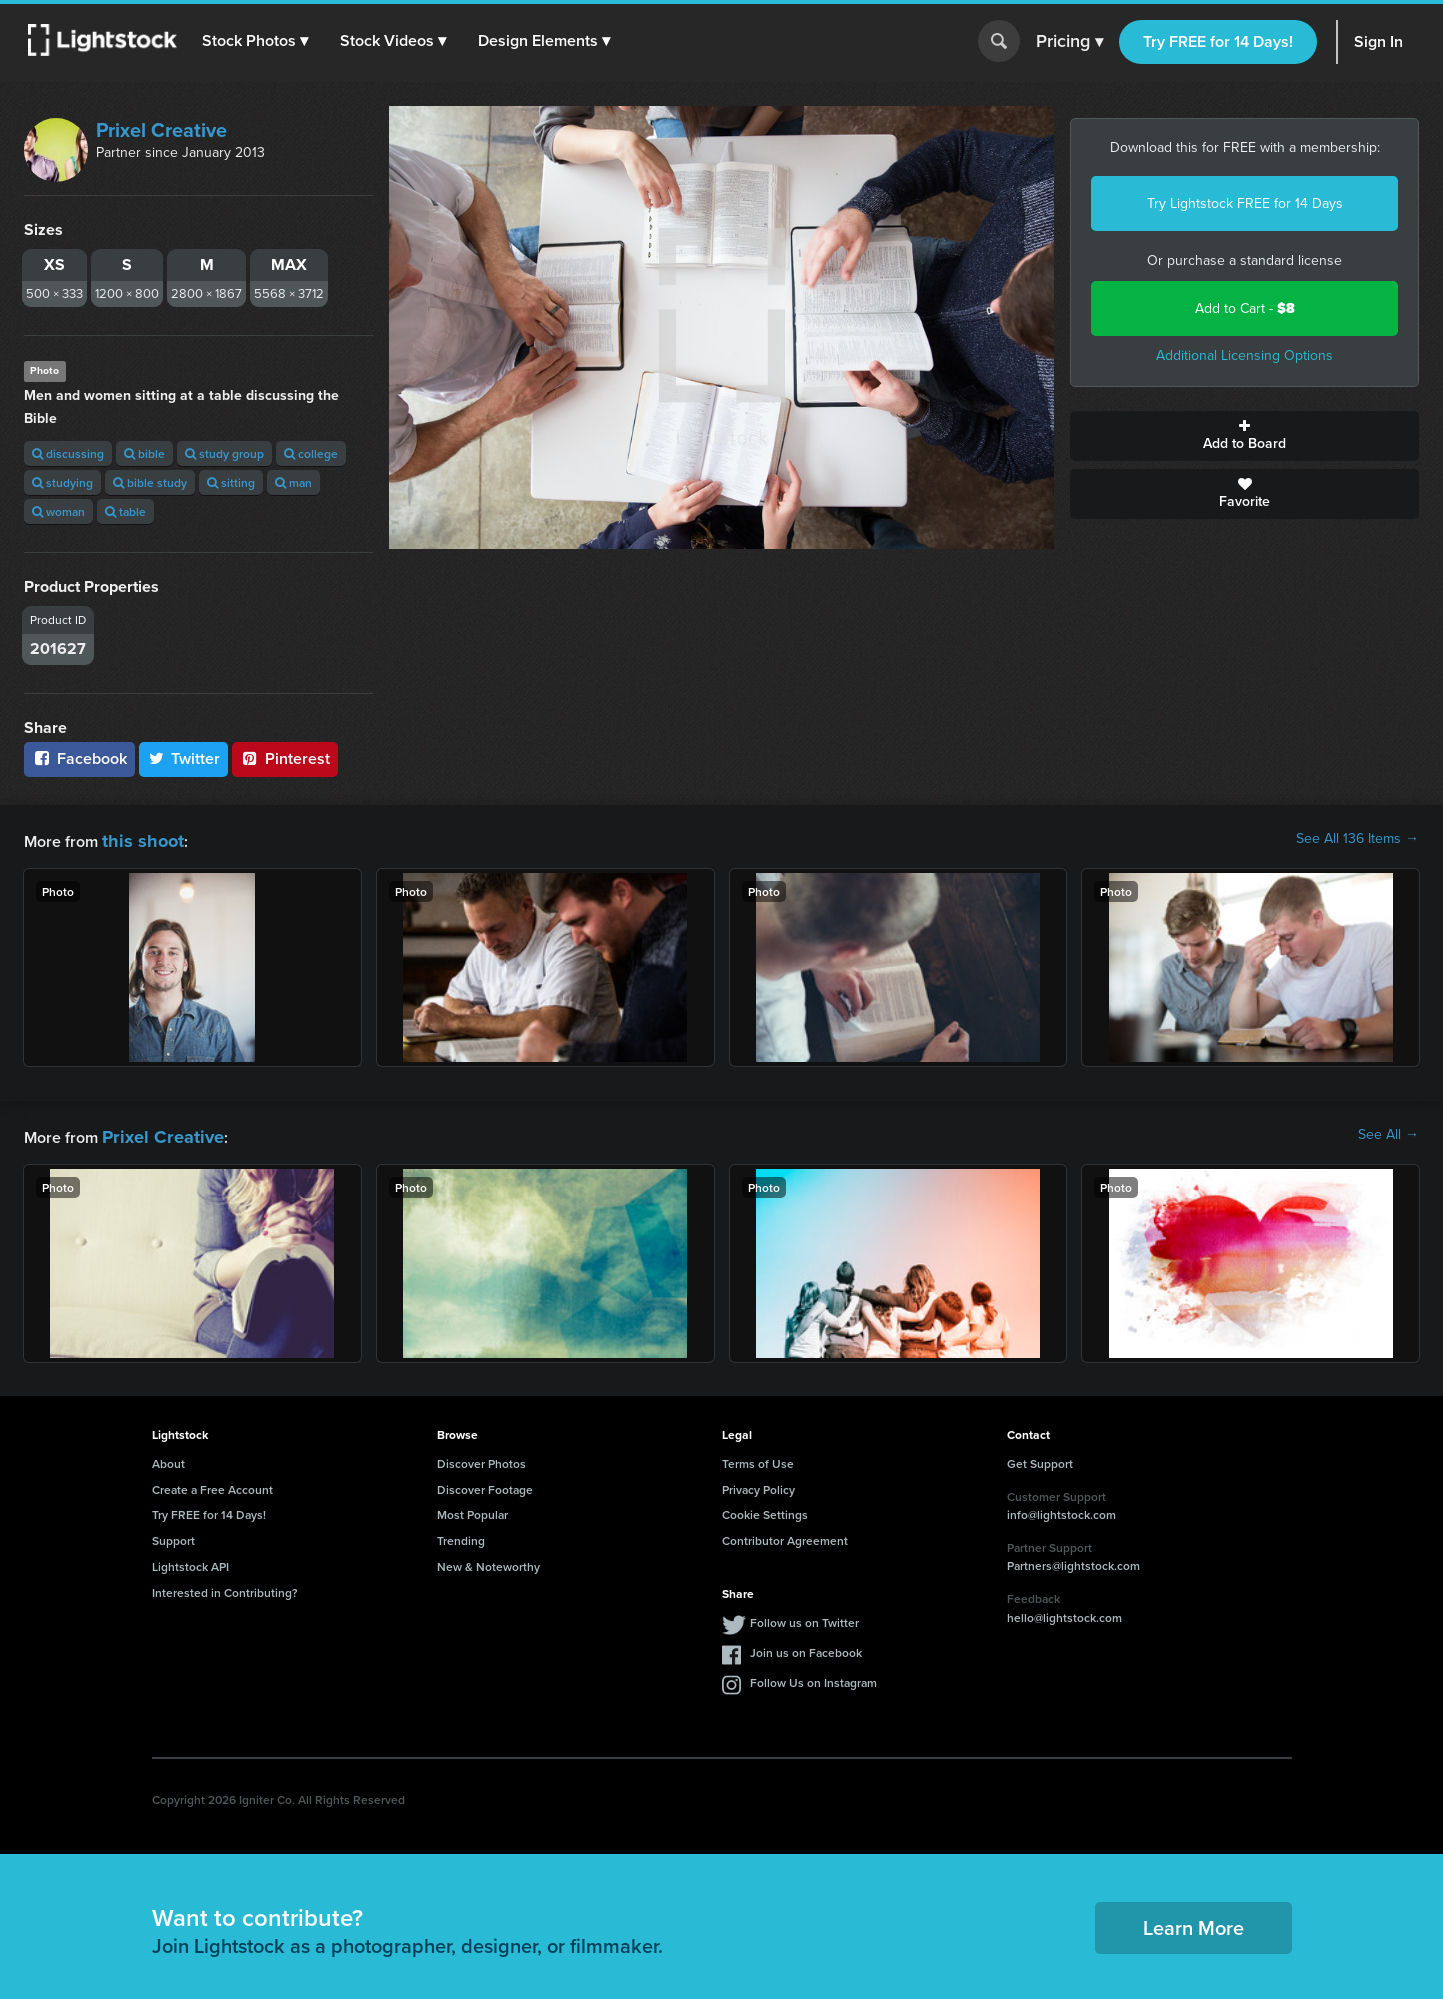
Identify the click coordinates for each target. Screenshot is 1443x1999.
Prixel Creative (161, 130)
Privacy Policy (758, 1483)
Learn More (1193, 1921)
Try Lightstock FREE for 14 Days (1245, 203)
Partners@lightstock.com (1073, 1559)
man (293, 482)
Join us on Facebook (806, 1646)
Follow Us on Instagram (813, 1676)
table (125, 511)
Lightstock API (190, 1560)
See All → (1388, 1132)
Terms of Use (758, 1457)
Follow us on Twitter (804, 1616)
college (311, 453)
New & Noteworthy (488, 1560)
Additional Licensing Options (1244, 355)
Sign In (1378, 41)
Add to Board (1244, 436)
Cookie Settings (765, 1508)
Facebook (79, 758)
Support (173, 1534)
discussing (68, 453)
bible (144, 453)
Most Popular (472, 1508)
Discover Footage (485, 1483)
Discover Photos (481, 1457)
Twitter (184, 758)
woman (58, 511)
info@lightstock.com (1061, 1508)
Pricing (1069, 42)
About (168, 1457)
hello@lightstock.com (1064, 1611)
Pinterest (285, 758)
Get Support (1040, 1457)
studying (62, 482)
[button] (259, 41)
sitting (231, 482)
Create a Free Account (212, 1483)
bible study (150, 482)
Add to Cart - (1245, 308)
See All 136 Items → (1357, 839)
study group (224, 453)
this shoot (137, 838)
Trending (461, 1534)
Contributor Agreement (785, 1534)
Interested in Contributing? (225, 1586)
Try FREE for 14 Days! (1218, 41)
